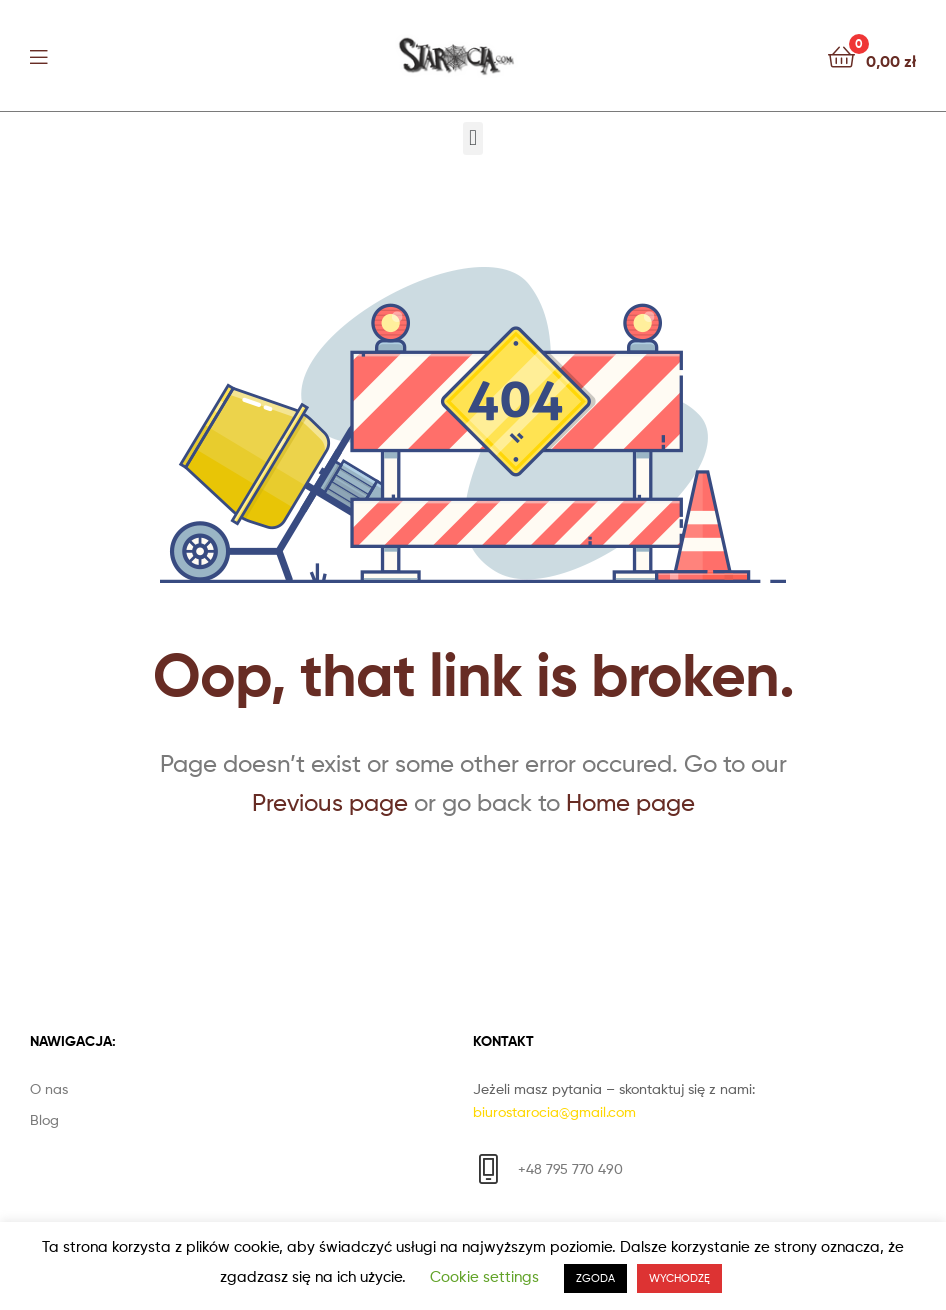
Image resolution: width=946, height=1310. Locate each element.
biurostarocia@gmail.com (554, 1111)
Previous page (330, 802)
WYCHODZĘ (679, 1278)
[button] (472, 138)
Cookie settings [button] (484, 1277)
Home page (630, 802)
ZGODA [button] (595, 1278)
